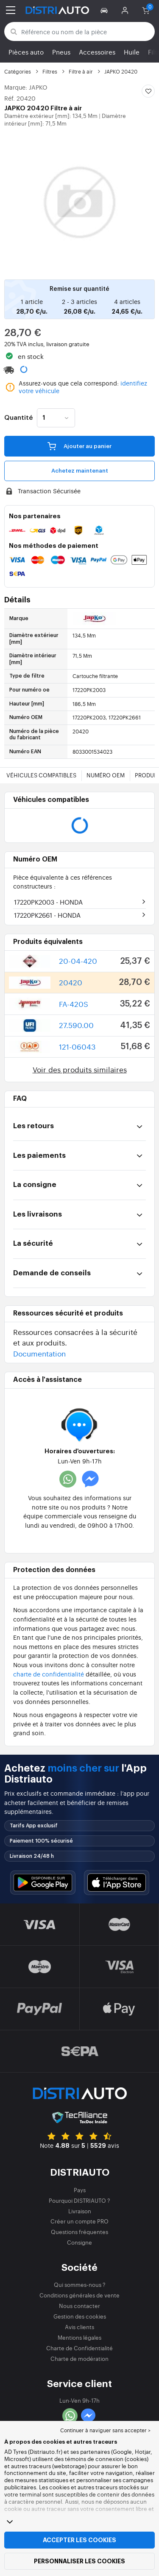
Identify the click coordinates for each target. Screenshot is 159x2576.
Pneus (61, 51)
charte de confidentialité (48, 1674)
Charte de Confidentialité (79, 2348)
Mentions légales (79, 2337)
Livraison (79, 2211)
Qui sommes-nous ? (80, 2284)
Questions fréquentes (79, 2231)
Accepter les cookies (79, 2540)
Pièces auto (26, 51)
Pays (80, 2189)
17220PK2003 (48, 901)
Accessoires (97, 51)
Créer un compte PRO (79, 2221)
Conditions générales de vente (79, 2295)
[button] (105, 10)
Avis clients (79, 2326)
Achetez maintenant (79, 470)
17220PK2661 (47, 915)
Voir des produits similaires (80, 1069)
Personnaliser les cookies (79, 2561)
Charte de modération (79, 2358)
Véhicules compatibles (41, 775)
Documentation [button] (39, 1353)
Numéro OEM (105, 775)
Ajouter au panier (79, 446)
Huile (131, 51)
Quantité (18, 418)
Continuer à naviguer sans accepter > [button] (105, 2430)
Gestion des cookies (79, 2316)
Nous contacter (79, 2305)
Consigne (79, 2242)
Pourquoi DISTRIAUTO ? (79, 2200)
